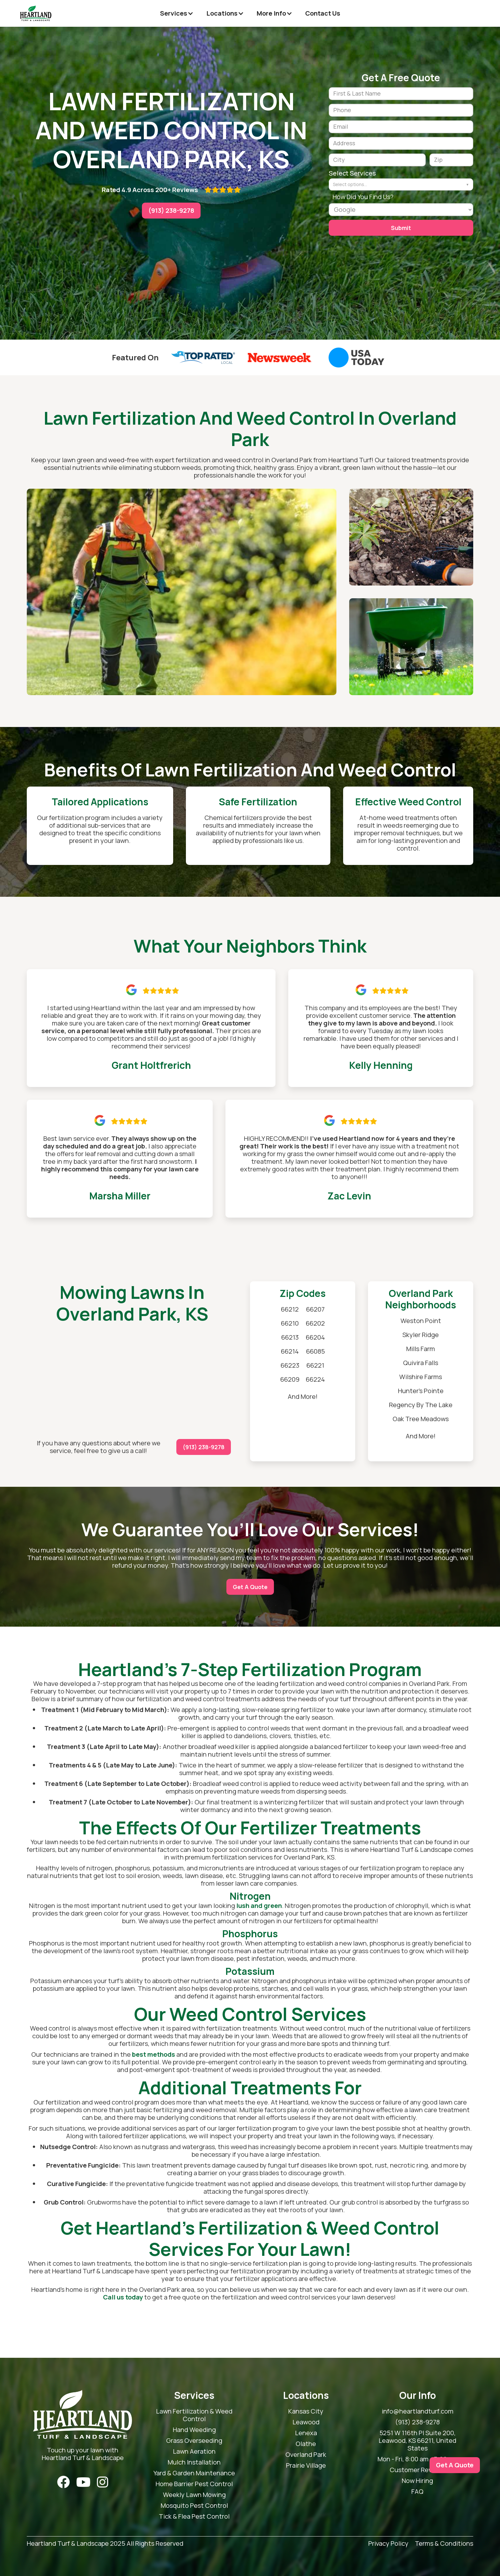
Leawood (306, 2422)
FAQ (417, 2491)
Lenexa (306, 2433)
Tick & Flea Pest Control (194, 2516)
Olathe (306, 2444)
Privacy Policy (388, 2544)
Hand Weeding (194, 2430)
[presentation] (377, 254)
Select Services (352, 173)
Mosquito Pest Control (194, 2505)
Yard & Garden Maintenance (194, 2473)
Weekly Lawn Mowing (194, 2495)
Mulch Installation (194, 2462)
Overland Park (305, 2454)
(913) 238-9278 (171, 210)
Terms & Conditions (444, 2544)
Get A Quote (250, 1586)
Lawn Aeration (194, 2451)
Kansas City (305, 2411)
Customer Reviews (417, 2470)
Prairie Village (306, 2465)
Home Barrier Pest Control (194, 2484)
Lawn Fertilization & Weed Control (194, 2415)
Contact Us (322, 13)
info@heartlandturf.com (417, 2411)
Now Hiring (417, 2481)
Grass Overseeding (194, 2440)
